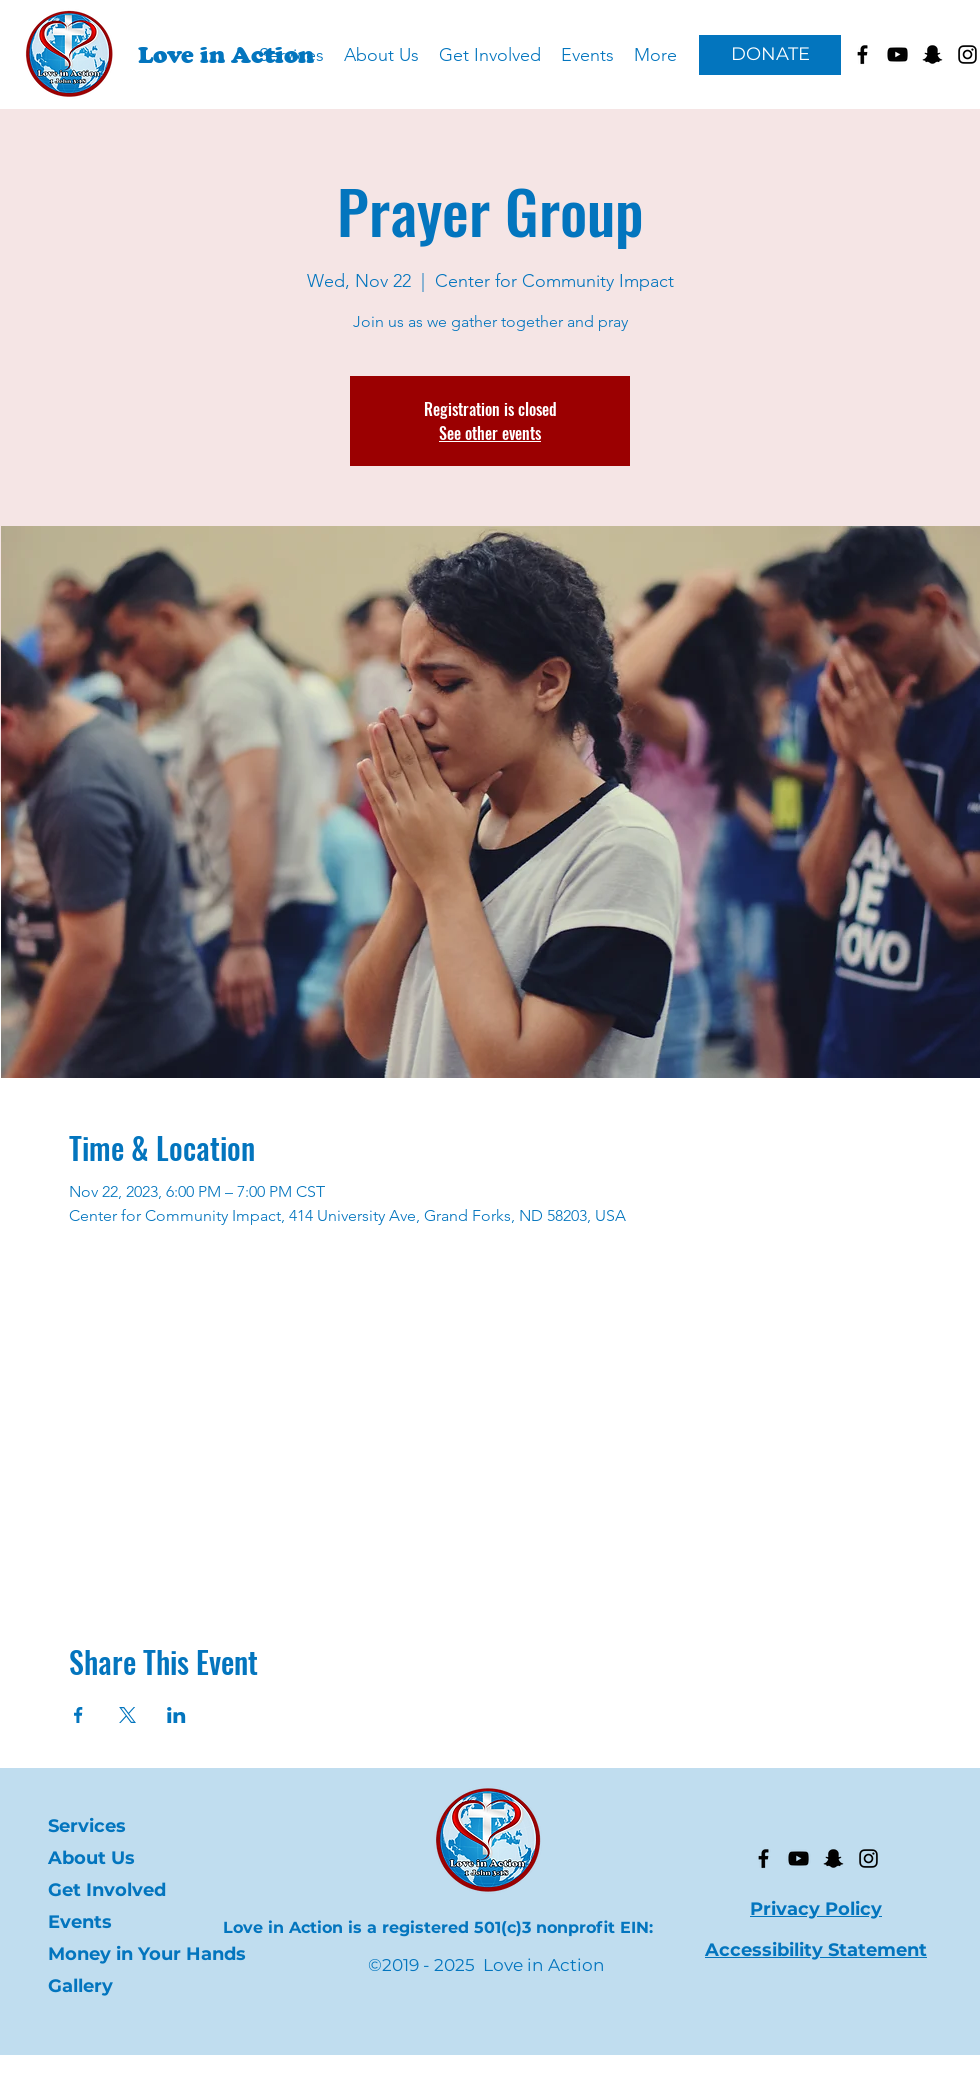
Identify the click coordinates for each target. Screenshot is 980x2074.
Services (87, 1826)
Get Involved (107, 1890)
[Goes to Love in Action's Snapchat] (932, 54)
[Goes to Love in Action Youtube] (897, 54)
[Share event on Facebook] (78, 1715)
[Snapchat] (833, 1858)
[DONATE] (770, 55)
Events (80, 1922)
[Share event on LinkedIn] (176, 1715)
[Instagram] (868, 1858)
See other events (490, 433)
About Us (91, 1858)
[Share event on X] (127, 1715)
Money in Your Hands (147, 1954)
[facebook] (862, 54)
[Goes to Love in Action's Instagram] (967, 54)
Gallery (80, 1986)
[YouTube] (798, 1858)
